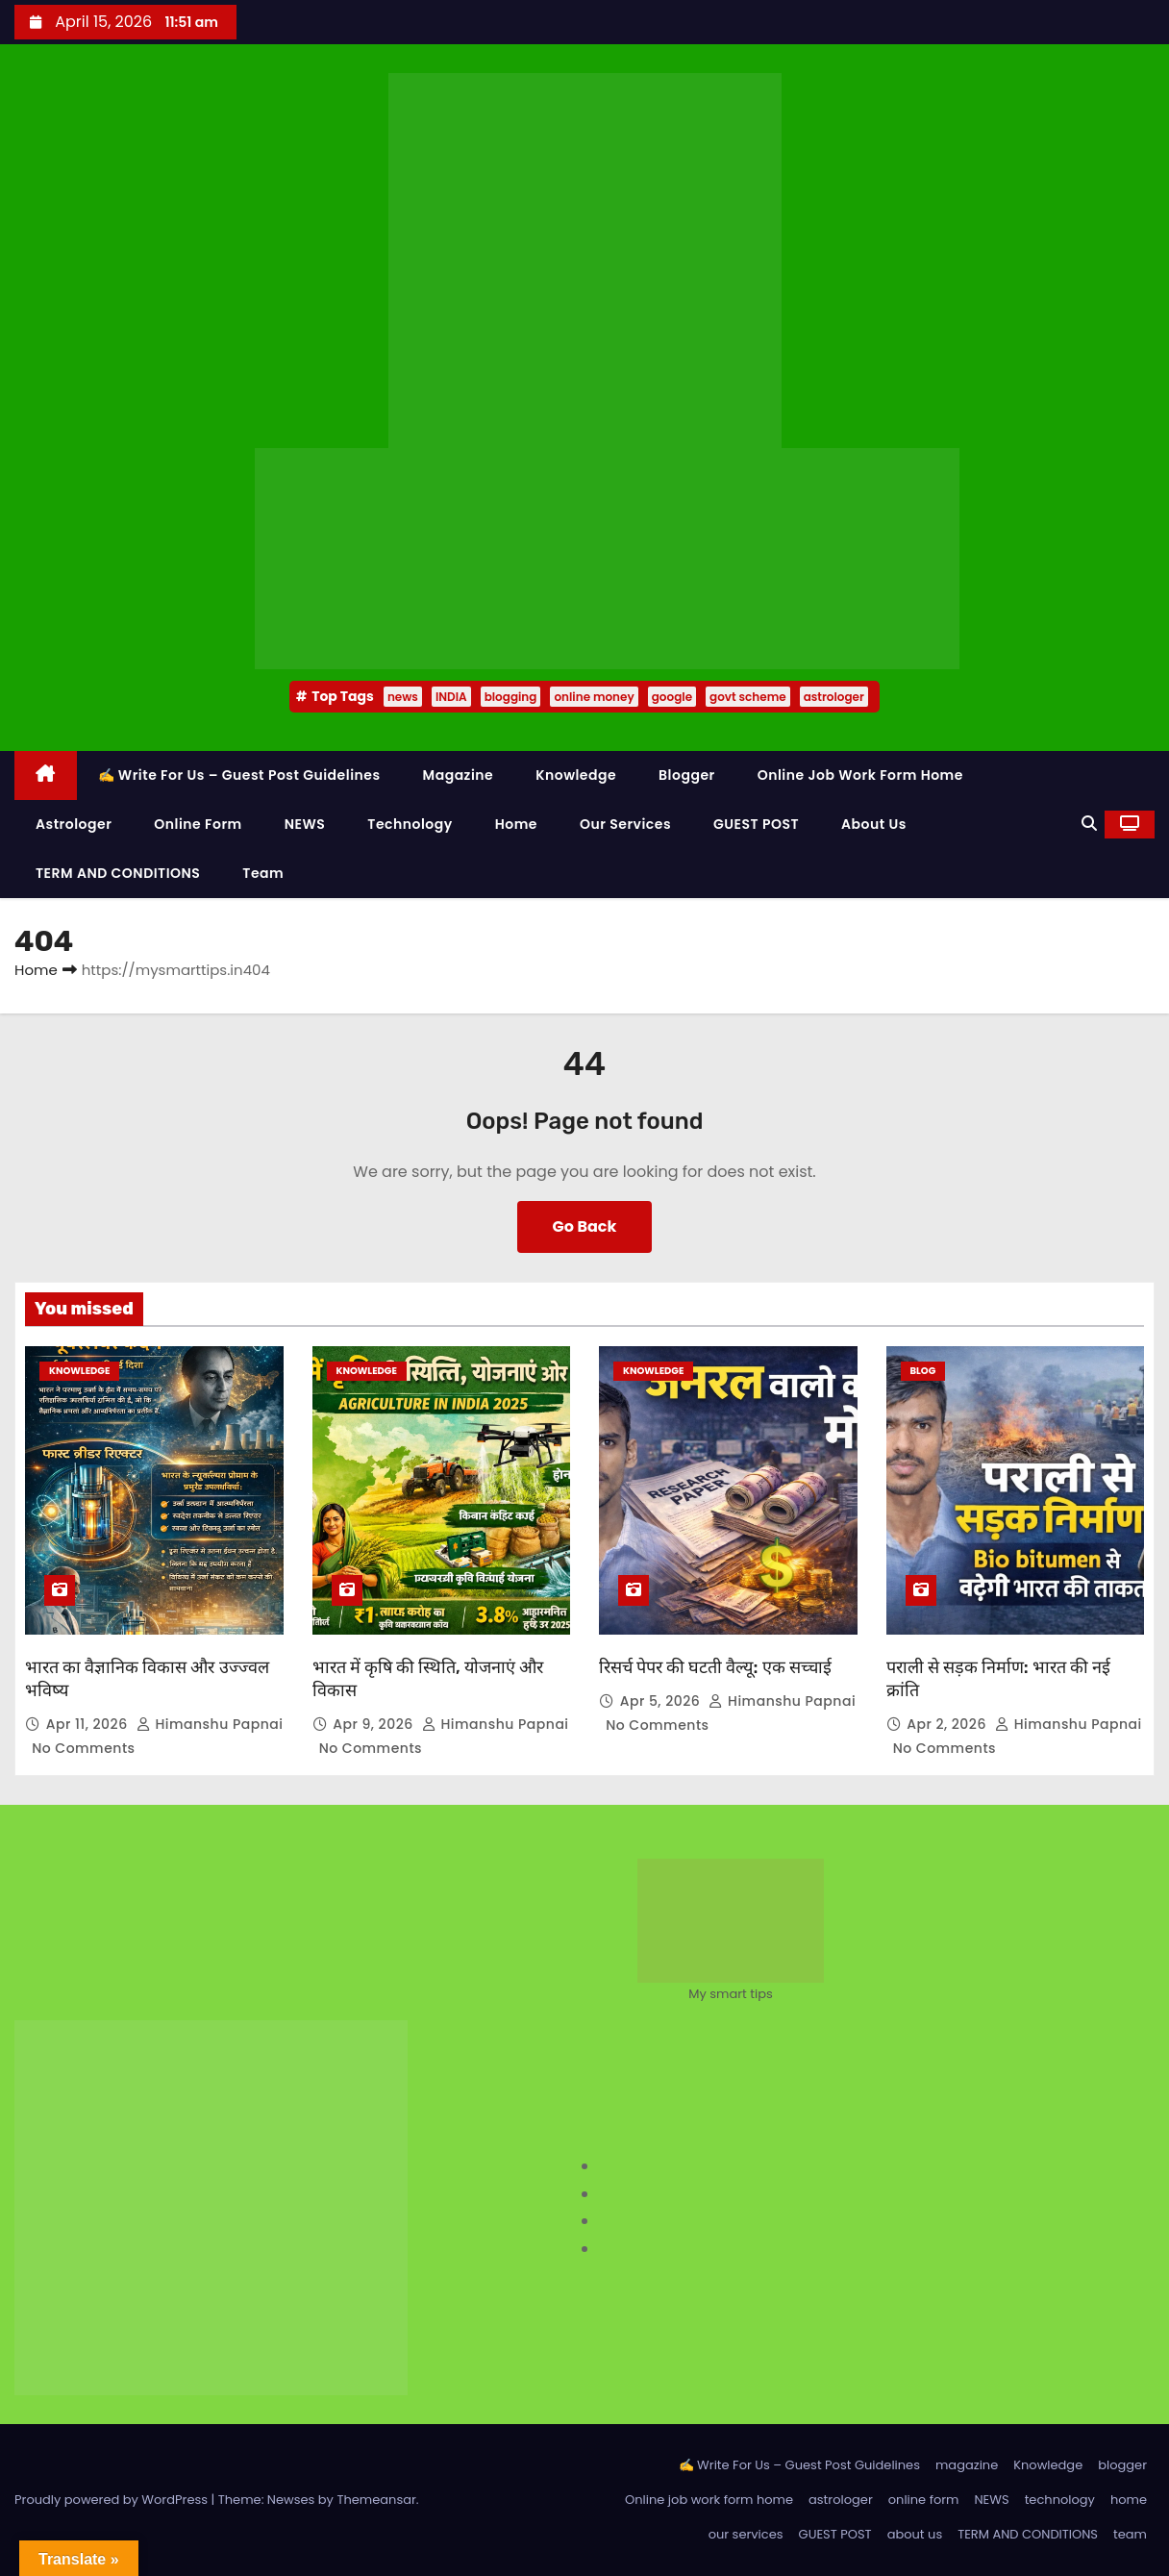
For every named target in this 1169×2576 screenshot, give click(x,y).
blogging (511, 696)
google (672, 696)
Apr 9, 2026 (375, 1724)
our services (625, 824)
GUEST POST (756, 824)
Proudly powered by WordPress (112, 2499)
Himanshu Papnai (210, 1724)
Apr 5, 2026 (662, 1701)
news (402, 696)
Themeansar (375, 2499)
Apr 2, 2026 (948, 1724)
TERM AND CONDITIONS (118, 873)
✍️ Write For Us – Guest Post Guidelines (239, 775)
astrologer (834, 696)
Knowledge (575, 775)
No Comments (83, 1748)
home (516, 824)
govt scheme (747, 696)
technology (409, 824)
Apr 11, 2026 (89, 1724)
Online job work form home (860, 775)
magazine (458, 775)
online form (197, 824)
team (263, 873)
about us (874, 824)
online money (594, 696)
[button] (1089, 824)
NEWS (305, 824)
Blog (923, 1370)
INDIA (451, 696)
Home (36, 970)
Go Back (585, 1226)
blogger (687, 775)
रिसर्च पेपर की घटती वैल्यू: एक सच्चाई (715, 1667)
